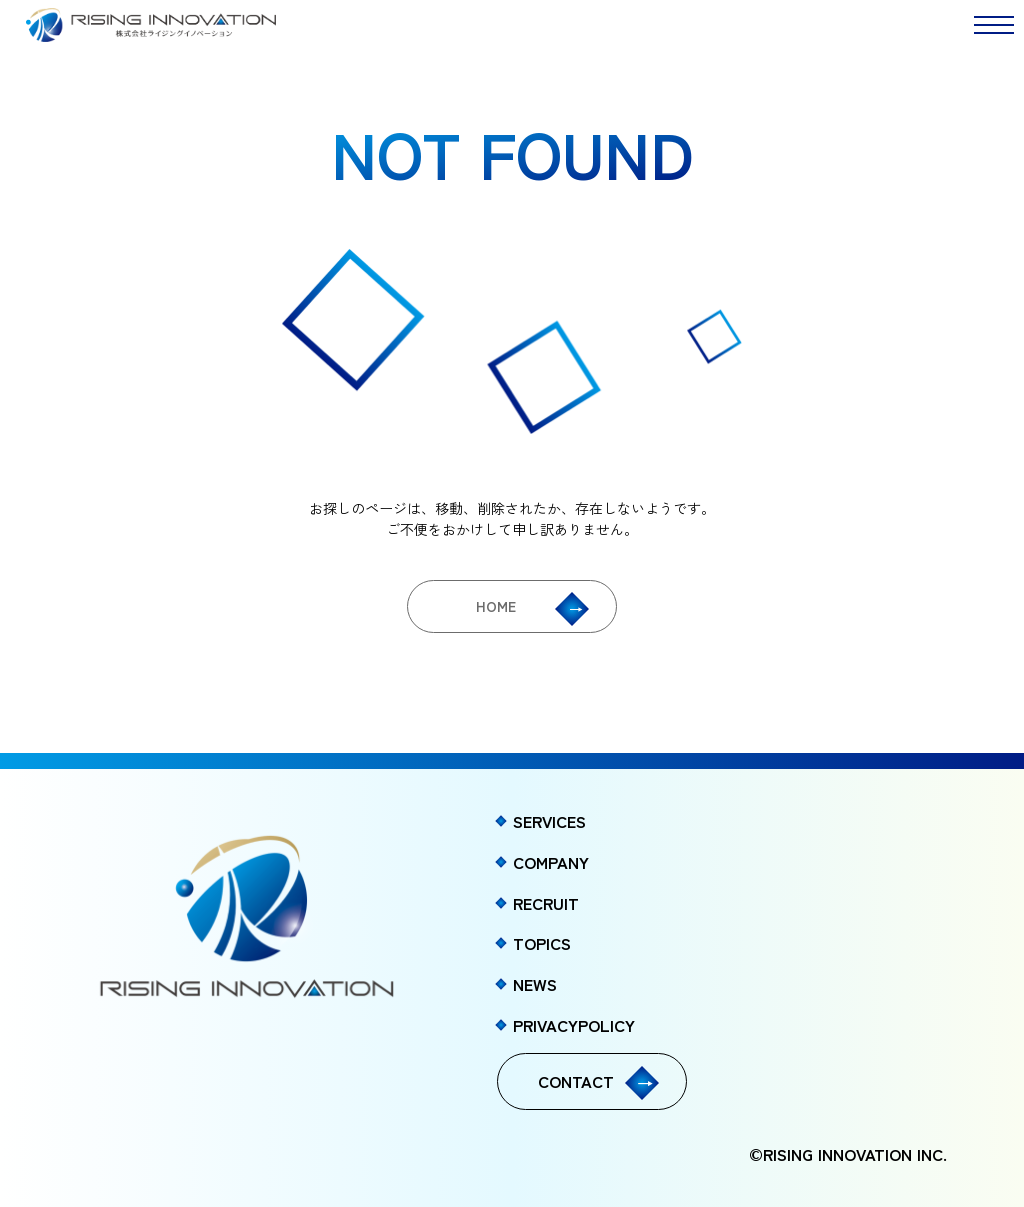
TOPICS (542, 943)
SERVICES (549, 821)
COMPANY (551, 862)
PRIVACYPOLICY (574, 1025)
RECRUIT (546, 903)
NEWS (535, 984)
